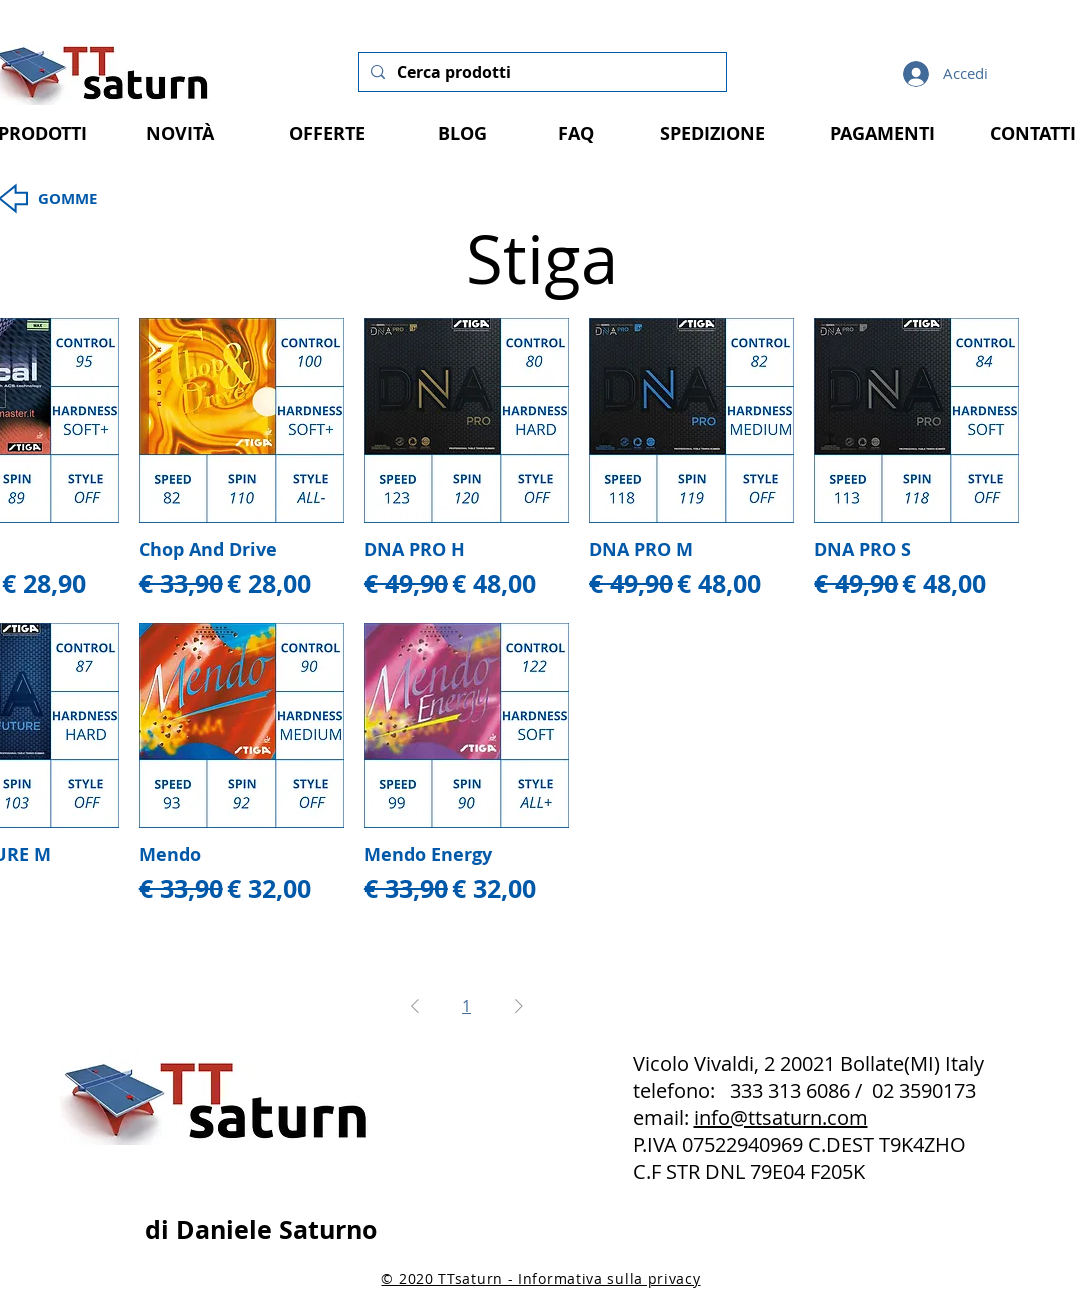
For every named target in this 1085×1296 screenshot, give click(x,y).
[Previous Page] (415, 1006)
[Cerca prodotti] (540, 72)
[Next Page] (519, 1006)
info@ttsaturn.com (781, 1117)
